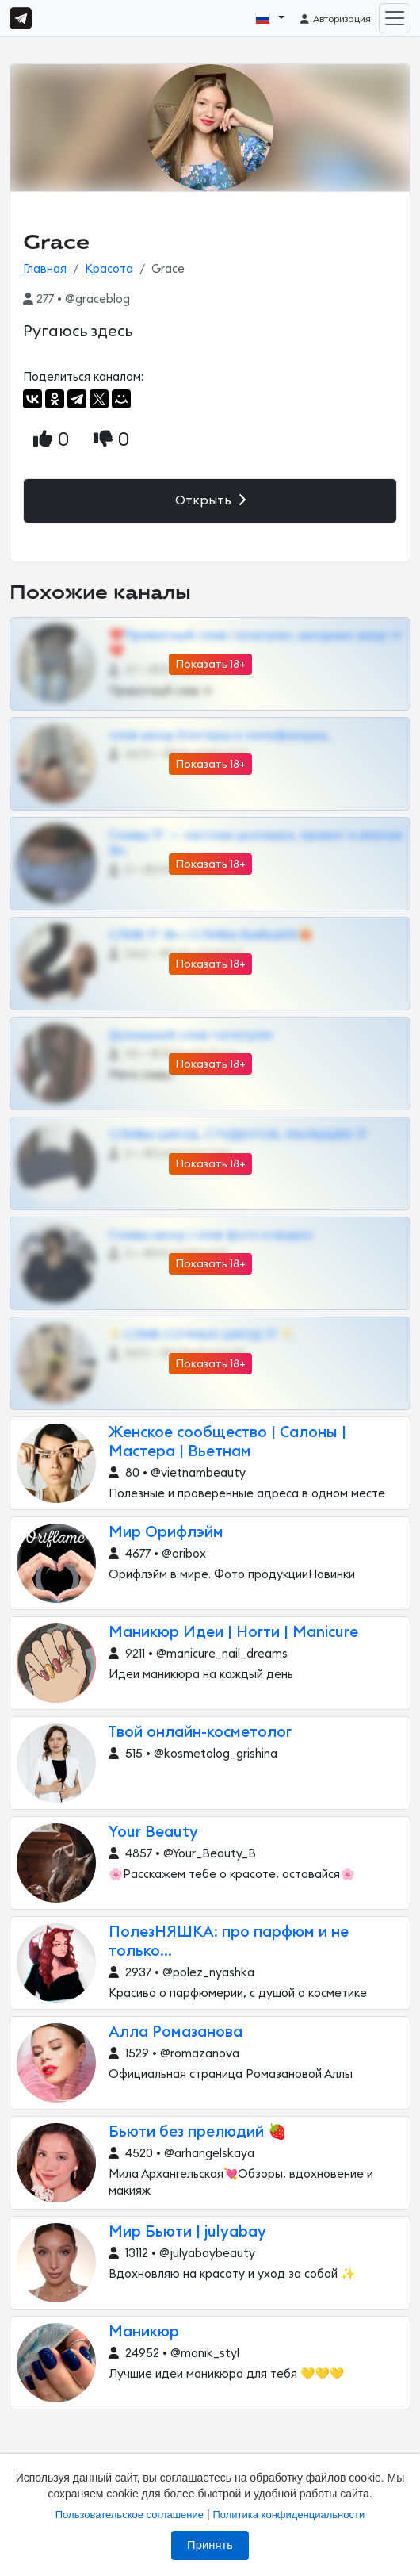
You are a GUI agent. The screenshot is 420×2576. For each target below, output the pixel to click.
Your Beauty (153, 1832)
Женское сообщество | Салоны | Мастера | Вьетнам (227, 1442)
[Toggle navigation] (394, 18)
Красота (109, 269)
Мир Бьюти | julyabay (187, 2232)
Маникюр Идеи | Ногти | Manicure (233, 1632)
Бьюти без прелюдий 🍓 (198, 2132)
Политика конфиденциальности (288, 2514)
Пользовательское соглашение (129, 2514)
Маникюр (144, 2332)
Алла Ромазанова (175, 2032)
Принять (210, 2545)
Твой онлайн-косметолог (200, 1732)
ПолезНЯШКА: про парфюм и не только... (229, 1942)
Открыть (210, 500)
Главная (45, 269)
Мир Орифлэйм (166, 1532)
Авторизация (335, 19)
